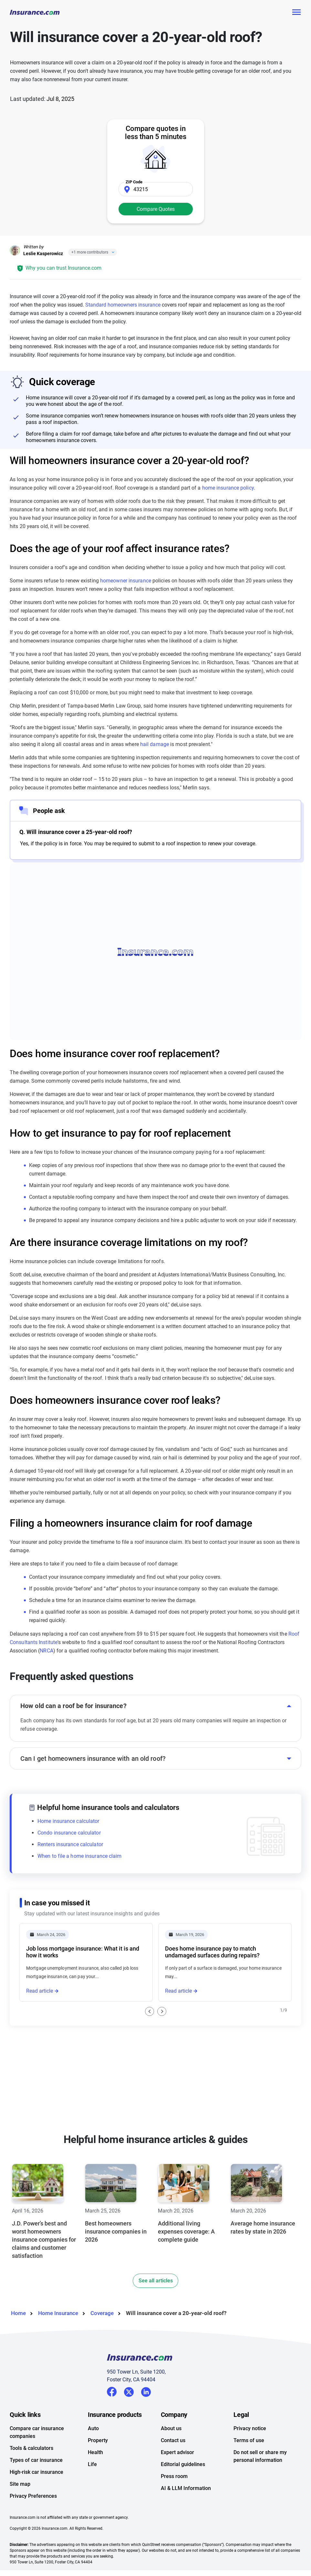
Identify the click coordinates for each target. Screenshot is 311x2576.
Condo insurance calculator (69, 1833)
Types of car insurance (36, 2460)
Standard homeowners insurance (123, 305)
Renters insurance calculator (70, 1844)
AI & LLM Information (186, 2488)
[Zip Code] (156, 189)
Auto (93, 2428)
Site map (20, 2484)
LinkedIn (146, 2391)
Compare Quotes (156, 209)
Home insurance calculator (68, 1821)
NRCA (46, 1651)
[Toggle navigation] (296, 12)
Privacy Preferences (33, 2496)
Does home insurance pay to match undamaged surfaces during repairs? (212, 1952)
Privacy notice (249, 2428)
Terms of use (248, 2440)
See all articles (156, 2281)
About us (171, 2428)
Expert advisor (177, 2452)
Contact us (173, 2440)
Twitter (129, 2391)
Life (92, 2464)
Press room (174, 2476)
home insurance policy (228, 488)
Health (95, 2452)
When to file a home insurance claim (79, 1856)
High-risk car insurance (36, 2472)
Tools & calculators (31, 2448)
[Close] (112, 252)
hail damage (154, 744)
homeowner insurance (125, 581)
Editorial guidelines (183, 2464)
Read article (39, 1991)
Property (98, 2440)
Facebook (112, 2392)
